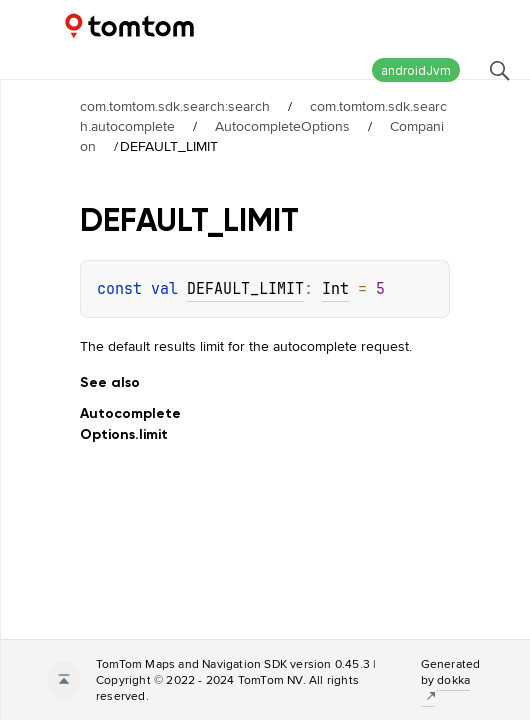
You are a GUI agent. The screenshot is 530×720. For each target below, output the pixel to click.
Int (335, 289)
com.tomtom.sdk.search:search (175, 106)
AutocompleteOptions (282, 126)
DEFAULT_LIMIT (245, 289)
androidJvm (416, 70)
